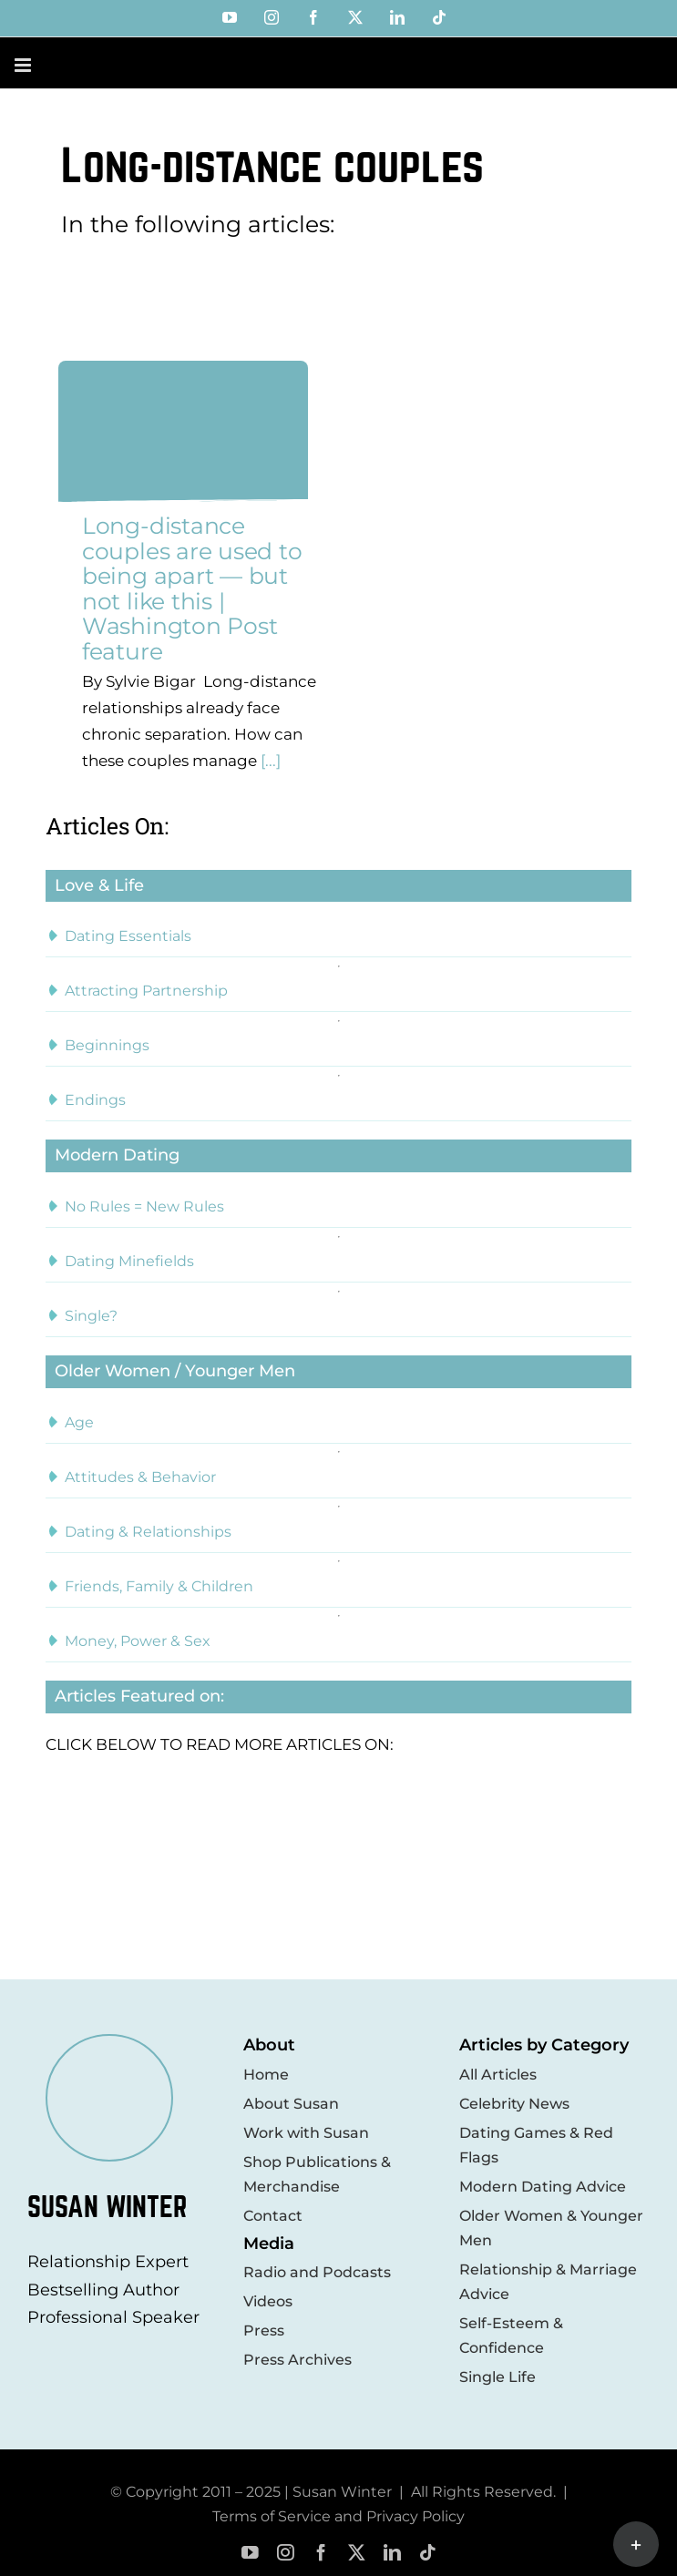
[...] (269, 760)
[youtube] (250, 2552)
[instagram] (285, 2552)
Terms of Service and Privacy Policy (338, 2516)
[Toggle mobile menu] (24, 65)
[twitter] (356, 2552)
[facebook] (321, 2552)
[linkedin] (392, 2552)
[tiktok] (427, 2552)
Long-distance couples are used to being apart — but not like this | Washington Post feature (192, 588)
